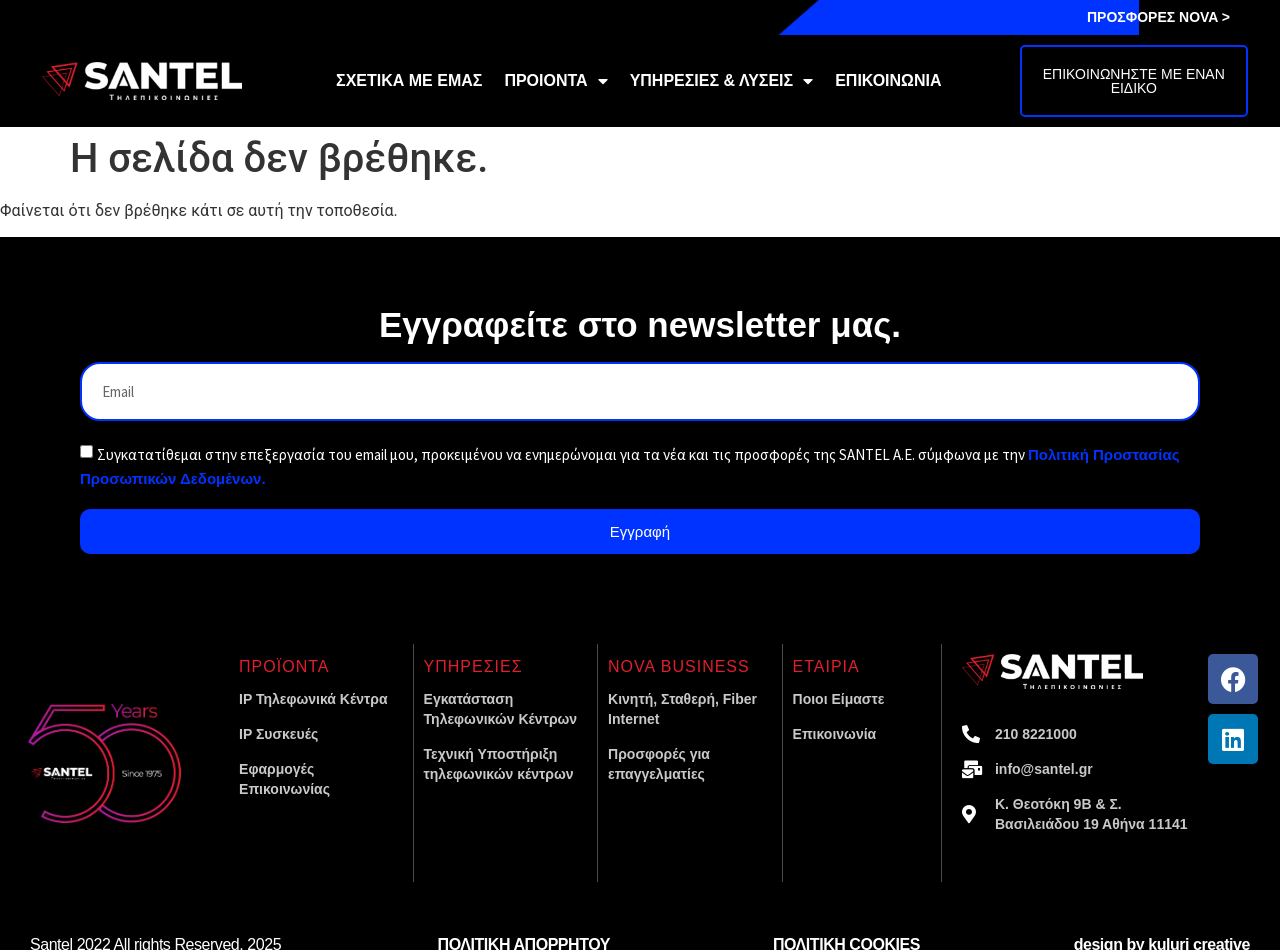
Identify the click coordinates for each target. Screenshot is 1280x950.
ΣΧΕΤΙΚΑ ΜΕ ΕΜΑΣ (409, 80)
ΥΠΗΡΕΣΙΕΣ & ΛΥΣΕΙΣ (722, 81)
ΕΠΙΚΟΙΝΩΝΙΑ (888, 80)
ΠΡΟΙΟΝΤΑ (555, 81)
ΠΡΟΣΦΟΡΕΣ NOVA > (1158, 17)
